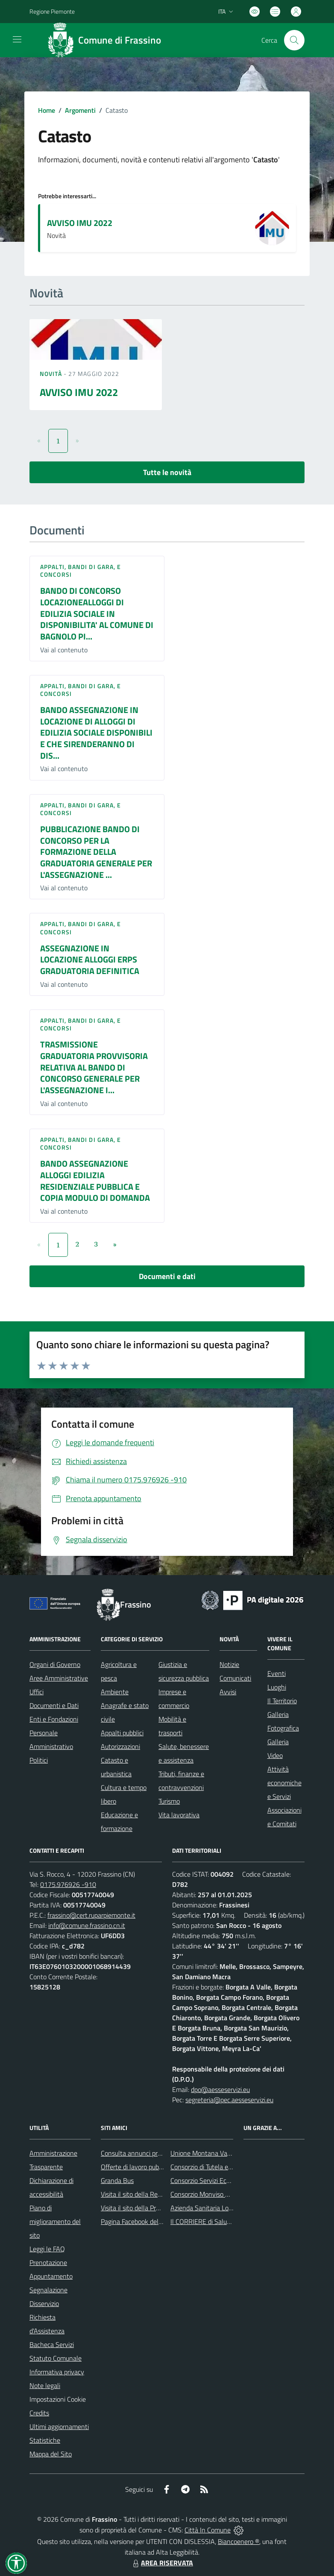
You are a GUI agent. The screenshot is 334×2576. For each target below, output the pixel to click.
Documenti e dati (167, 1276)
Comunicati (235, 1678)
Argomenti (80, 110)
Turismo (169, 1801)
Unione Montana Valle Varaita (213, 2153)
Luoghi (276, 1687)
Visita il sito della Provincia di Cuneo (151, 2208)
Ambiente (115, 1692)
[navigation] (17, 39)
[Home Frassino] (107, 40)
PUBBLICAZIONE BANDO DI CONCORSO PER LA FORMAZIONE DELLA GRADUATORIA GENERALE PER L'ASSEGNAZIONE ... (96, 851)
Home (46, 110)
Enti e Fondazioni (53, 1719)
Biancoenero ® (238, 2541)
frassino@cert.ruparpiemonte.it (91, 1915)
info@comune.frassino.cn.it (86, 1925)
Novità (52, 373)
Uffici (36, 1692)
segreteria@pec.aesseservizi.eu (229, 2100)
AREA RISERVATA (162, 2563)
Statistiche (44, 2440)
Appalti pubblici (122, 1733)
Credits (39, 2413)
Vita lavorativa (178, 1815)
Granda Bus (117, 2180)
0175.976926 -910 (68, 1884)
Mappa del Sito (50, 2454)
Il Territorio (282, 1701)
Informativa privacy (56, 2372)
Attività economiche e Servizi (284, 1782)
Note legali (44, 2385)
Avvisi (228, 1692)
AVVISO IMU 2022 (79, 222)
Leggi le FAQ (47, 2249)
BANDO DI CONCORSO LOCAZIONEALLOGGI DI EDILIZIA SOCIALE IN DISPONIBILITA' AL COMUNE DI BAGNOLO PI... (96, 613)
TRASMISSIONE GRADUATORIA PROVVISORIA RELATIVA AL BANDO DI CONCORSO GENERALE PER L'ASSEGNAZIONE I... (94, 1067)
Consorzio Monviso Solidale (208, 2194)
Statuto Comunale (55, 2358)
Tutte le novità (167, 472)
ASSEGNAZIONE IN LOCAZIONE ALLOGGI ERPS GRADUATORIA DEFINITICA (89, 959)
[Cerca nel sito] (294, 40)
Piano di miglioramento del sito (55, 2221)
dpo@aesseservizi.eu (220, 2089)
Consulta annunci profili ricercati (146, 2153)
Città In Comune (208, 2530)
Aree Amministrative (58, 1678)
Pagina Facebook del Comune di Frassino (158, 2221)
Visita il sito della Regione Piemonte (151, 2194)
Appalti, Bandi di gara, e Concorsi (80, 570)
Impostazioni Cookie (57, 2399)
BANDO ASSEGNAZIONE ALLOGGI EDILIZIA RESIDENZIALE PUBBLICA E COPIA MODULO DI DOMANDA (95, 1180)
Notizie (229, 1664)
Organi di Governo (54, 1664)
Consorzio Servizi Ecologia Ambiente (221, 2180)
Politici (38, 1760)
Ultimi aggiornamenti (59, 2426)
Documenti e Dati (54, 1705)
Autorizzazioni (120, 1746)
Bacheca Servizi (51, 2344)
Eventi (276, 1673)
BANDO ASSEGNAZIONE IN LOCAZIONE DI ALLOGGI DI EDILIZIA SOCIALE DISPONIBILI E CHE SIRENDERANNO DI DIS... (96, 732)
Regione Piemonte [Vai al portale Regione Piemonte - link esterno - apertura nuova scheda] (52, 11)
